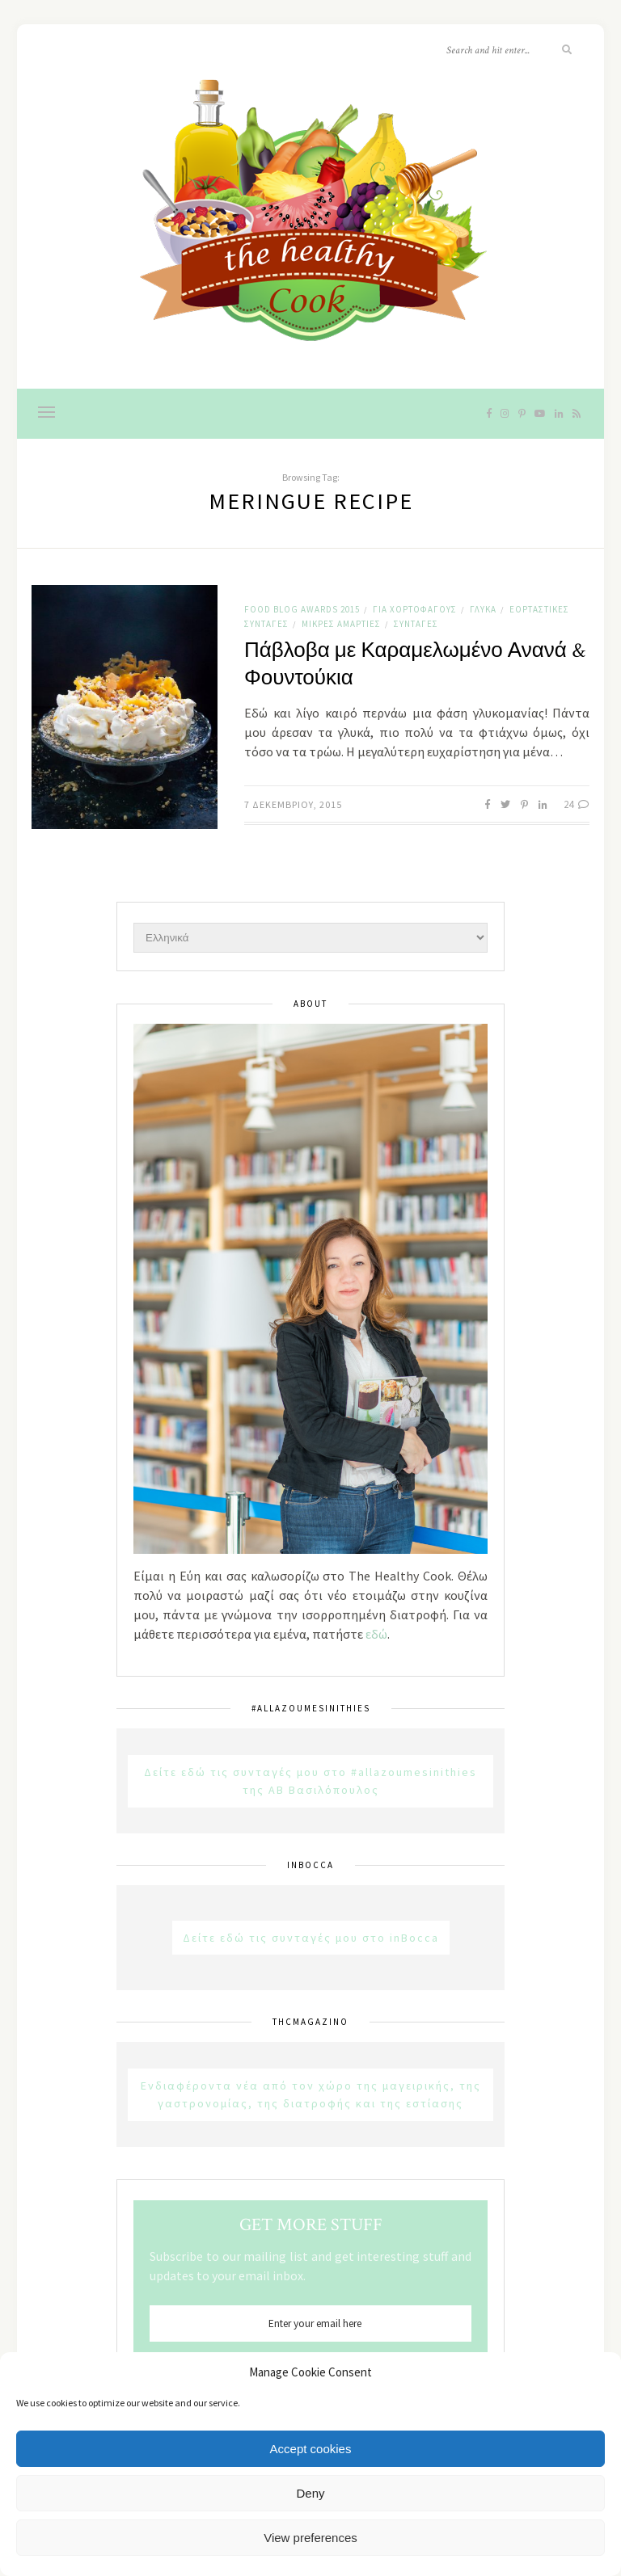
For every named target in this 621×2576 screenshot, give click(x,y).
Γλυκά (483, 609)
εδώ (376, 1634)
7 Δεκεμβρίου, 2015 (293, 804)
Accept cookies (311, 2449)
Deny (310, 2493)
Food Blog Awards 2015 (302, 609)
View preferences (310, 2537)
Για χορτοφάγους (415, 609)
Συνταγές (416, 623)
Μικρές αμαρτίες (341, 623)
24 (576, 804)
